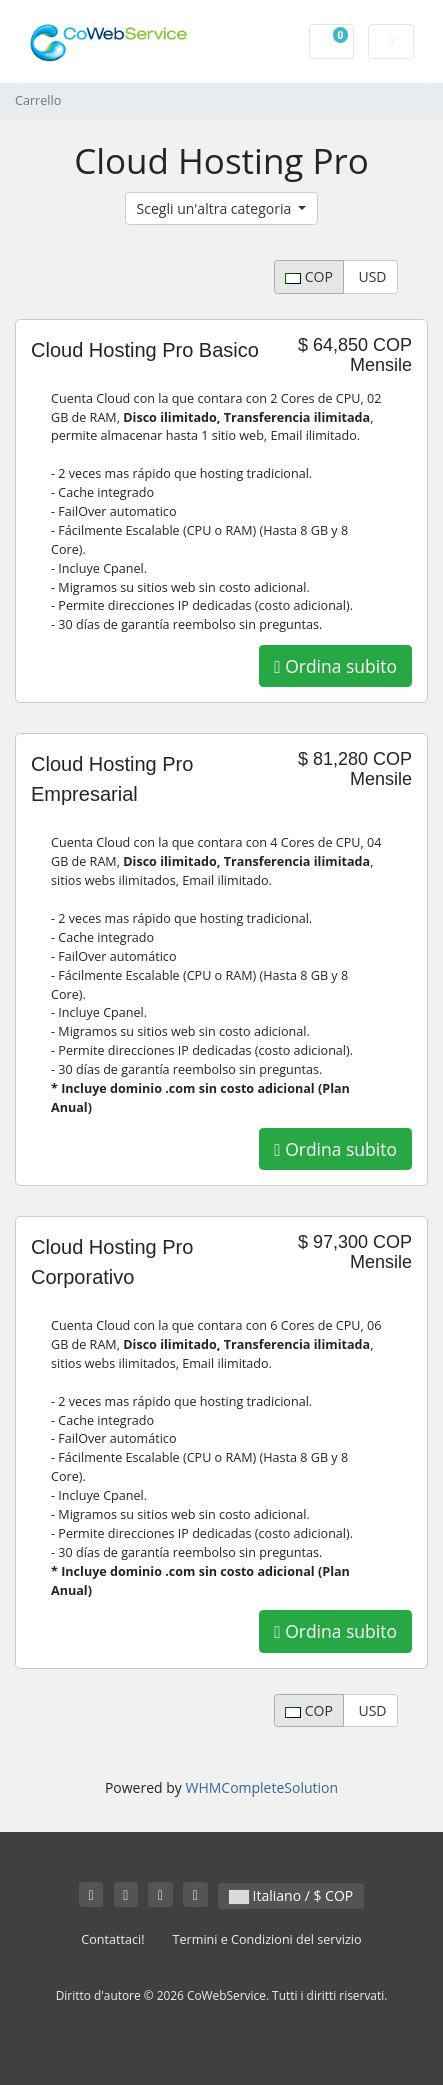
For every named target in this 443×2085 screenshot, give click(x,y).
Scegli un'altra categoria (216, 208)
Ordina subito (335, 666)
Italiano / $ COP (291, 1895)
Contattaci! (112, 1939)
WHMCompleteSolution (261, 1787)
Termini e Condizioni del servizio (267, 1939)
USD (371, 276)
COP (309, 276)
